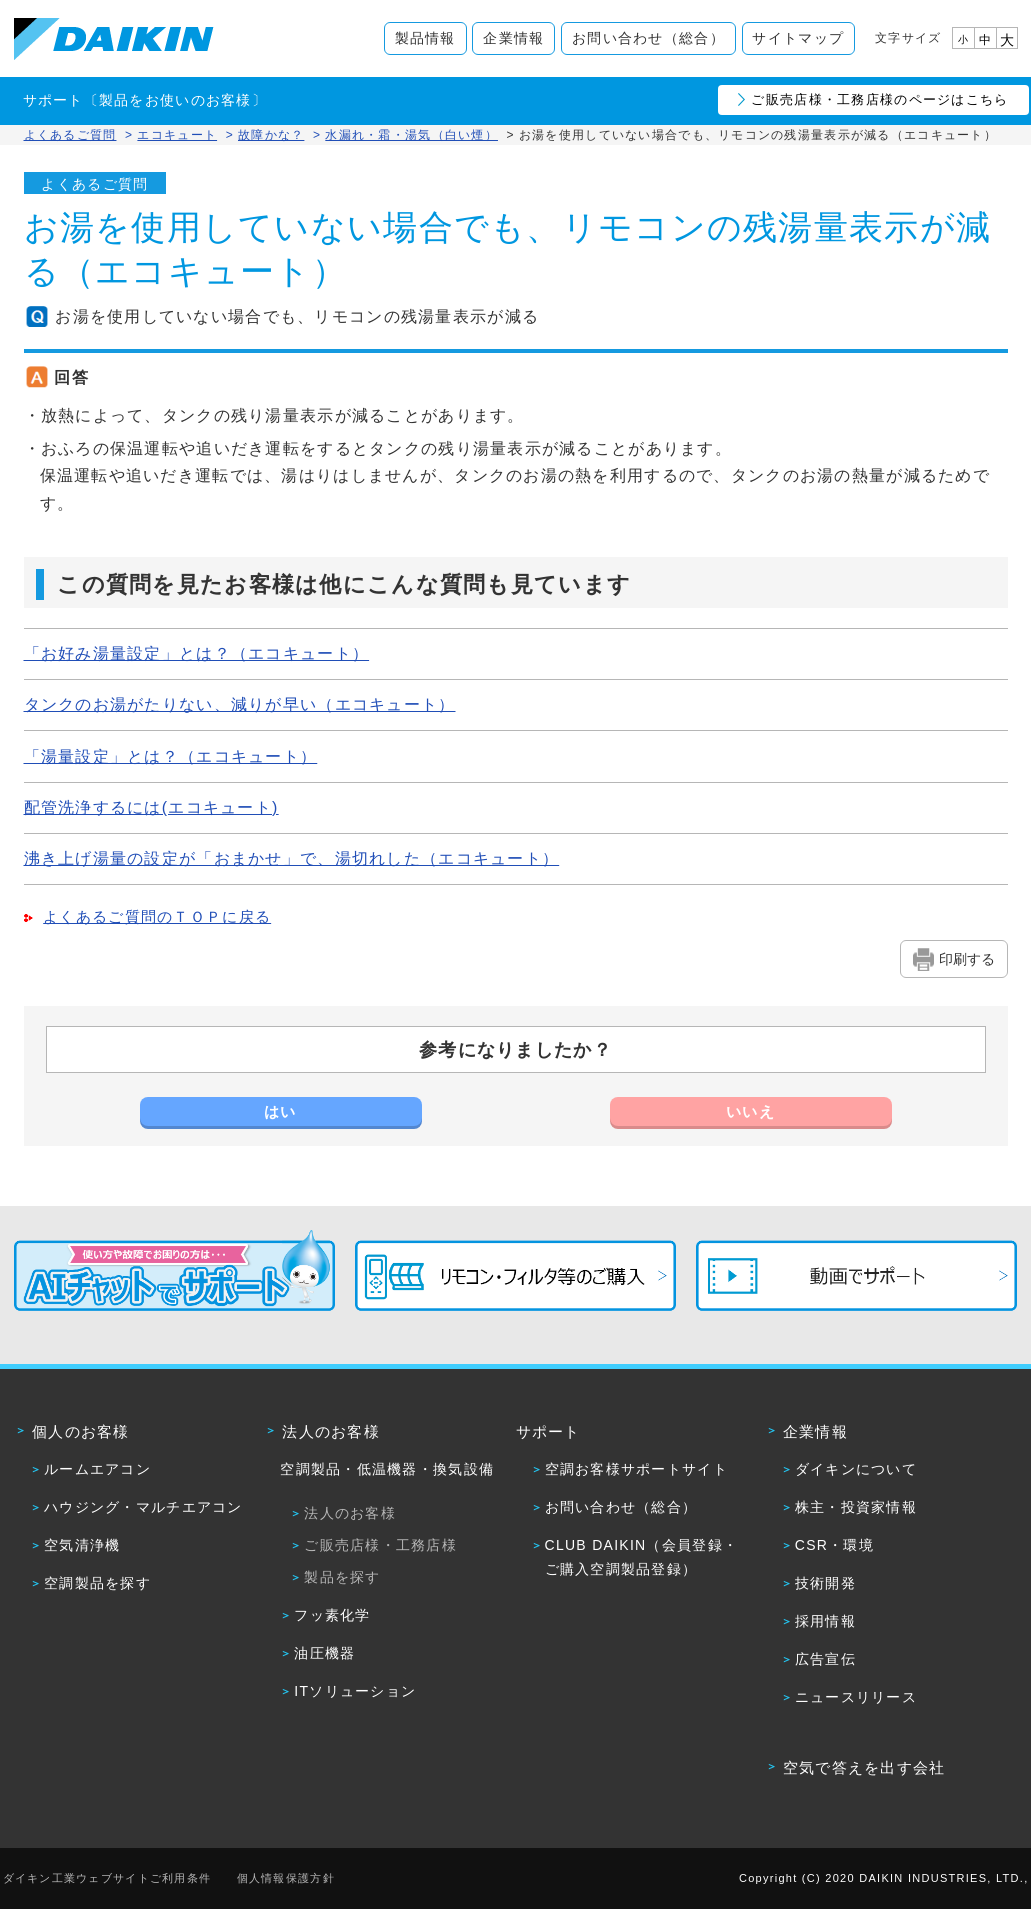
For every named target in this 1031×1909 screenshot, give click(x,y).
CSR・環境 (834, 1545)
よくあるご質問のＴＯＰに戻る (157, 917)
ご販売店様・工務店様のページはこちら (879, 99)
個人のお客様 (81, 1431)
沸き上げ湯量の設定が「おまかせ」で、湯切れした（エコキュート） (292, 858)
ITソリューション (355, 1691)
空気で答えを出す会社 (864, 1767)
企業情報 (513, 38)
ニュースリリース (856, 1697)
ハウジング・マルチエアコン (143, 1507)
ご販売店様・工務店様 (380, 1545)
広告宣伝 (825, 1659)
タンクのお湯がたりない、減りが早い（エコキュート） (240, 704)
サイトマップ (798, 38)
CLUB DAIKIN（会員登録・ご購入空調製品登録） (642, 1557)
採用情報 (825, 1621)
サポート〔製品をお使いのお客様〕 (145, 100)
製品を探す (342, 1577)
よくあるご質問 (70, 135)
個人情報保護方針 (286, 1878)
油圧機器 (324, 1653)
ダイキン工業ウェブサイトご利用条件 (107, 1878)
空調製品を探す (97, 1583)
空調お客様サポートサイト (636, 1469)
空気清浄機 (82, 1545)
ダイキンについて (856, 1469)
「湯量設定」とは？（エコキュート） (171, 756)
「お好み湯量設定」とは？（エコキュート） (197, 653)
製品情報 (425, 38)
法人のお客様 (331, 1431)
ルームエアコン (97, 1469)
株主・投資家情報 (856, 1507)
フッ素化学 (332, 1615)
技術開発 (825, 1583)
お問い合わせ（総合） (648, 38)
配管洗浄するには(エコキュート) (151, 807)
